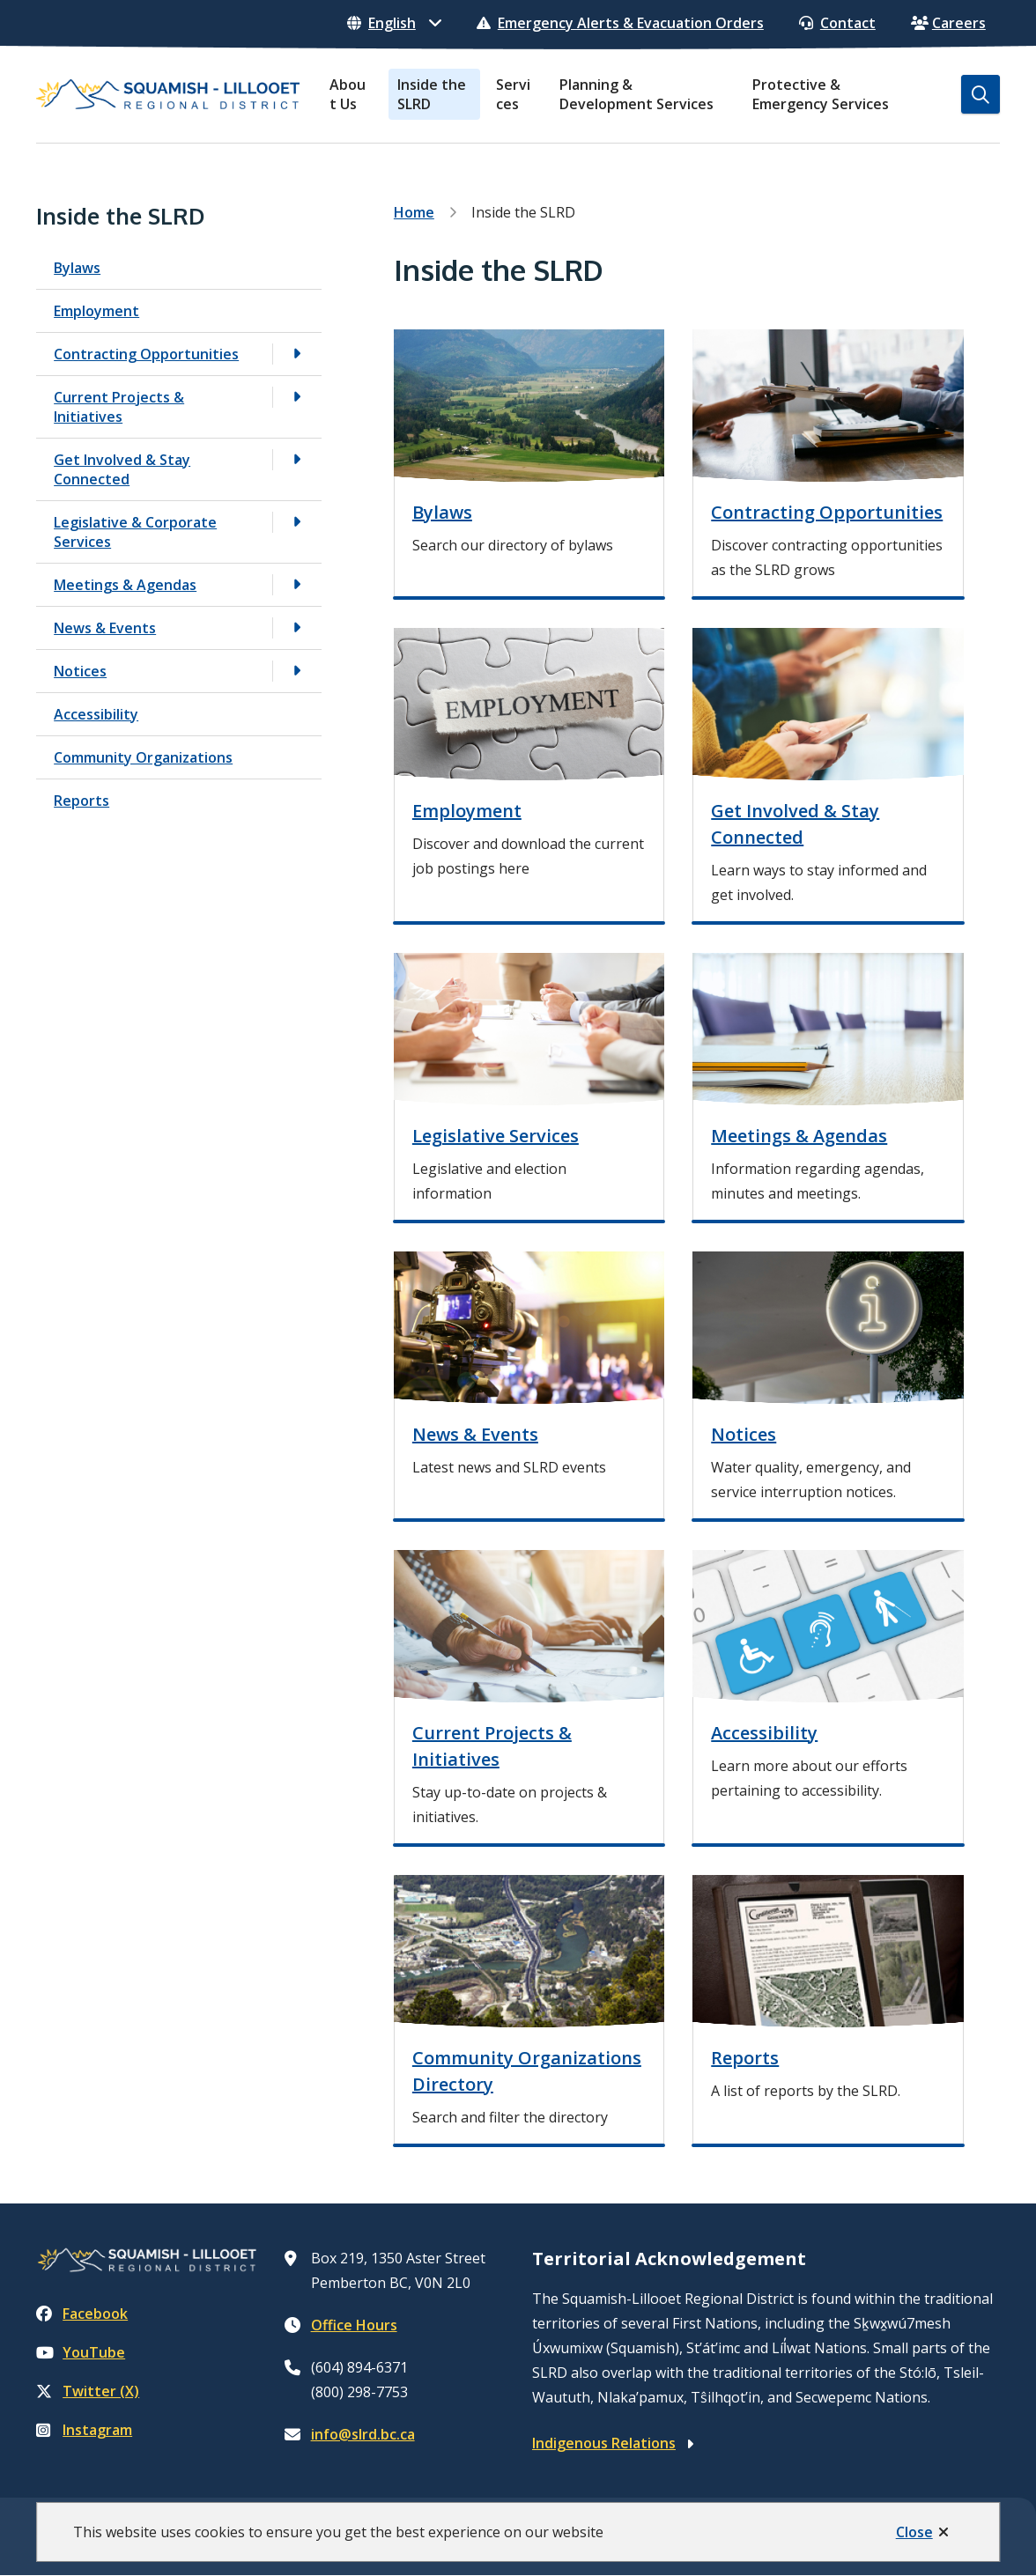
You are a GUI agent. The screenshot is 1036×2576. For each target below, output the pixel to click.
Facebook (82, 2313)
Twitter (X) (87, 2391)
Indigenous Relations (604, 2443)
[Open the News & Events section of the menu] (297, 627)
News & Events (105, 628)
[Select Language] (394, 23)
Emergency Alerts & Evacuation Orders (620, 23)
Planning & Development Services (636, 94)
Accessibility (96, 714)
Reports (81, 800)
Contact (837, 23)
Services (513, 94)
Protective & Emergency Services (820, 94)
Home (414, 212)
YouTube (80, 2352)
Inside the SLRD (431, 94)
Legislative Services (495, 1136)
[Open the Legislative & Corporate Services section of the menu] (297, 522)
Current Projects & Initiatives (119, 407)
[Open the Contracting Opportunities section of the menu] (297, 353)
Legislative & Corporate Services (135, 532)
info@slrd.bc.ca (363, 2434)
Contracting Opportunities (146, 354)
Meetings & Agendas (125, 584)
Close (914, 2532)
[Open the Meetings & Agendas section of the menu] (297, 584)
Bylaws (77, 267)
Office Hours (354, 2325)
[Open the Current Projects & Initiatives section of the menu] (297, 396)
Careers (948, 23)
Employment (96, 311)
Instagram (84, 2429)
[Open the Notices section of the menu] (297, 670)
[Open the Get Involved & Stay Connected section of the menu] (297, 459)
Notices (80, 671)
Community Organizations (143, 757)
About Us (347, 94)
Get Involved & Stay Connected (122, 469)
